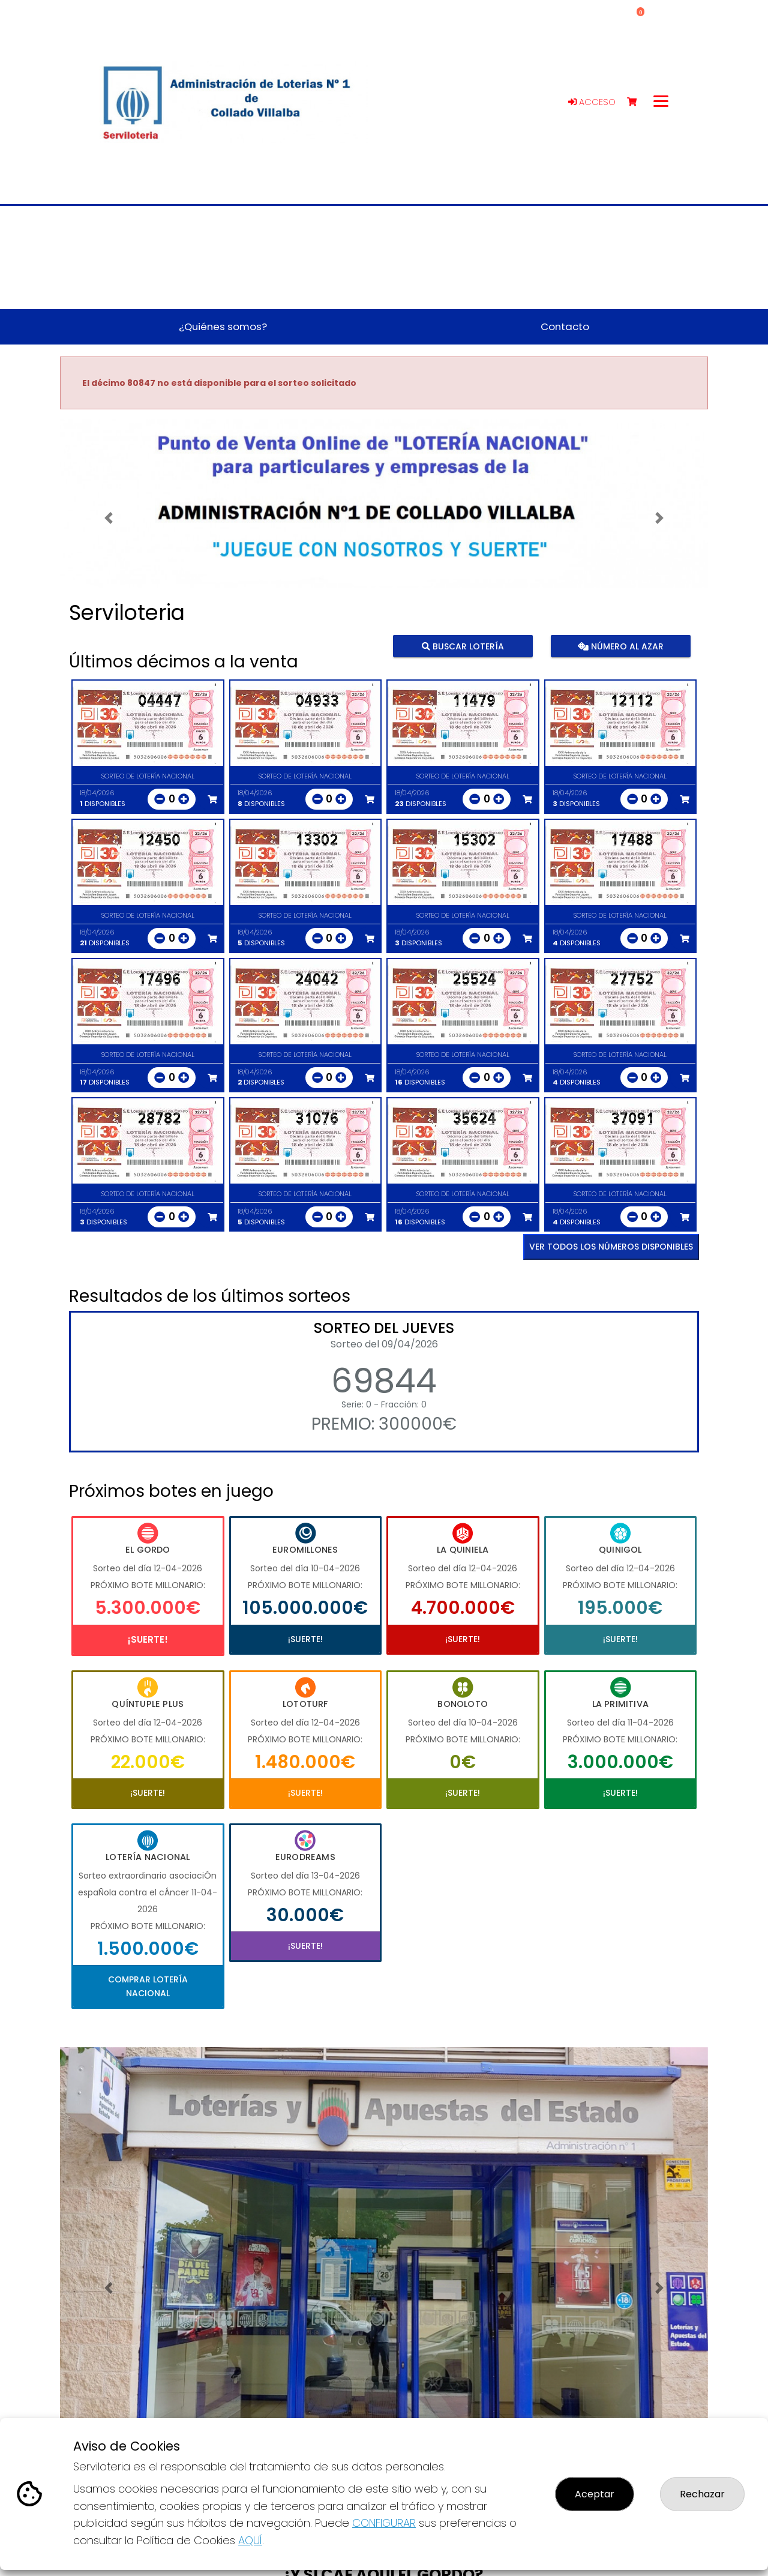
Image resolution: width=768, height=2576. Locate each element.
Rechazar (702, 2494)
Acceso (592, 102)
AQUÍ (250, 2540)
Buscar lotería (463, 646)
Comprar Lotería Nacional (148, 1986)
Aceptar (594, 2494)
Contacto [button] (565, 326)
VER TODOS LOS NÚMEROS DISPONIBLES (611, 1247)
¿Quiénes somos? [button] (223, 326)
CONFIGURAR (384, 2522)
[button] (108, 518)
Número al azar (620, 646)
